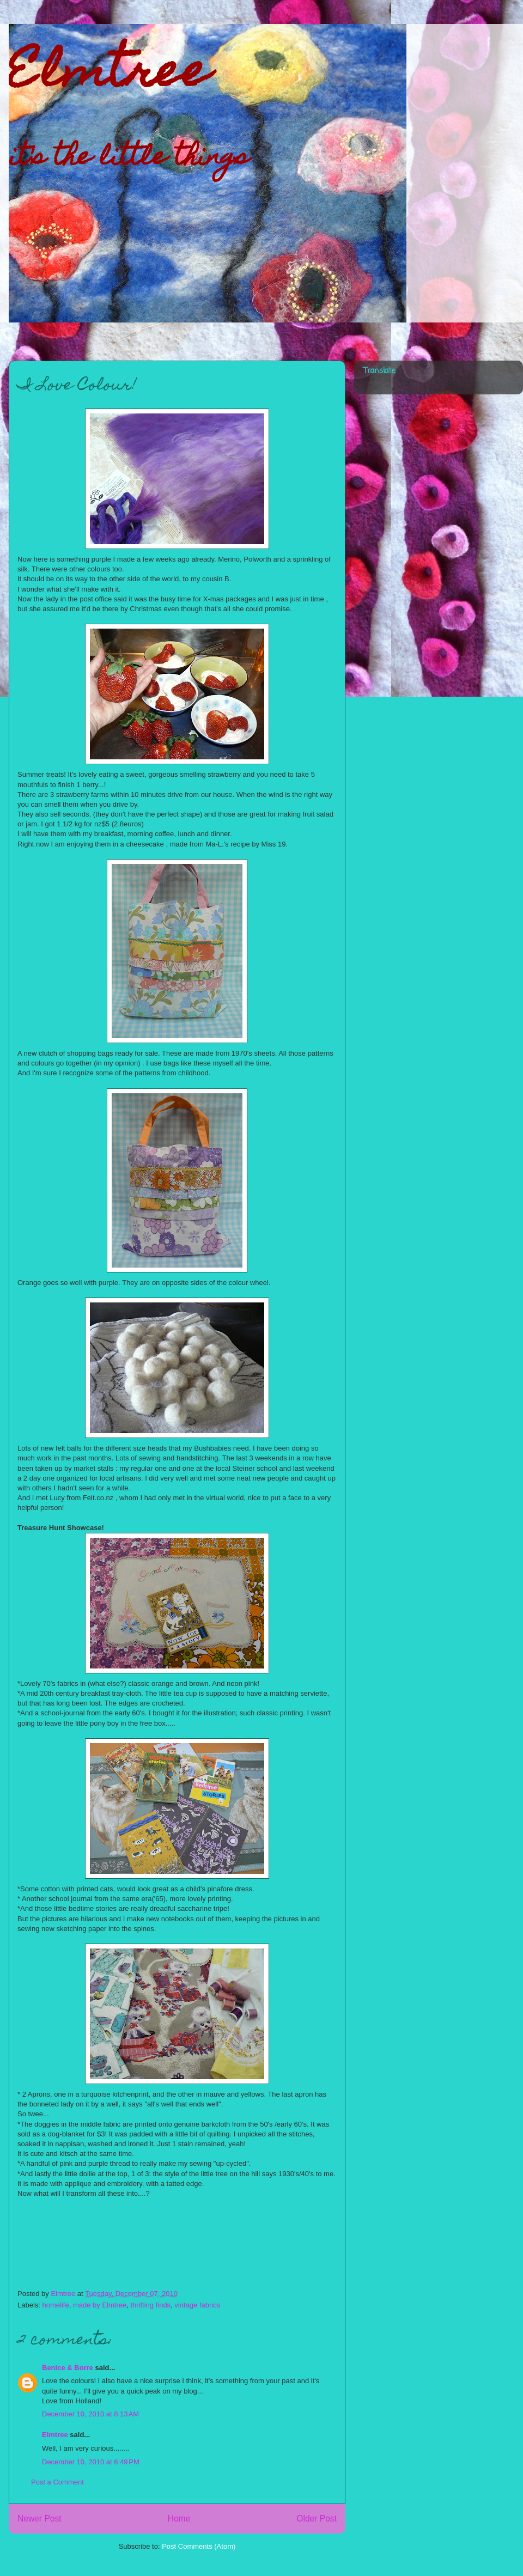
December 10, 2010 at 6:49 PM (90, 2462)
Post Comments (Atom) (198, 2546)
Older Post (316, 2518)
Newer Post (39, 2518)
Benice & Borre (67, 2368)
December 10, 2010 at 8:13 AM (90, 2414)
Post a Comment (57, 2482)
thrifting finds (150, 2305)
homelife (55, 2305)
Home (179, 2518)
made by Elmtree (99, 2305)
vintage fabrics (197, 2305)
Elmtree (109, 76)
